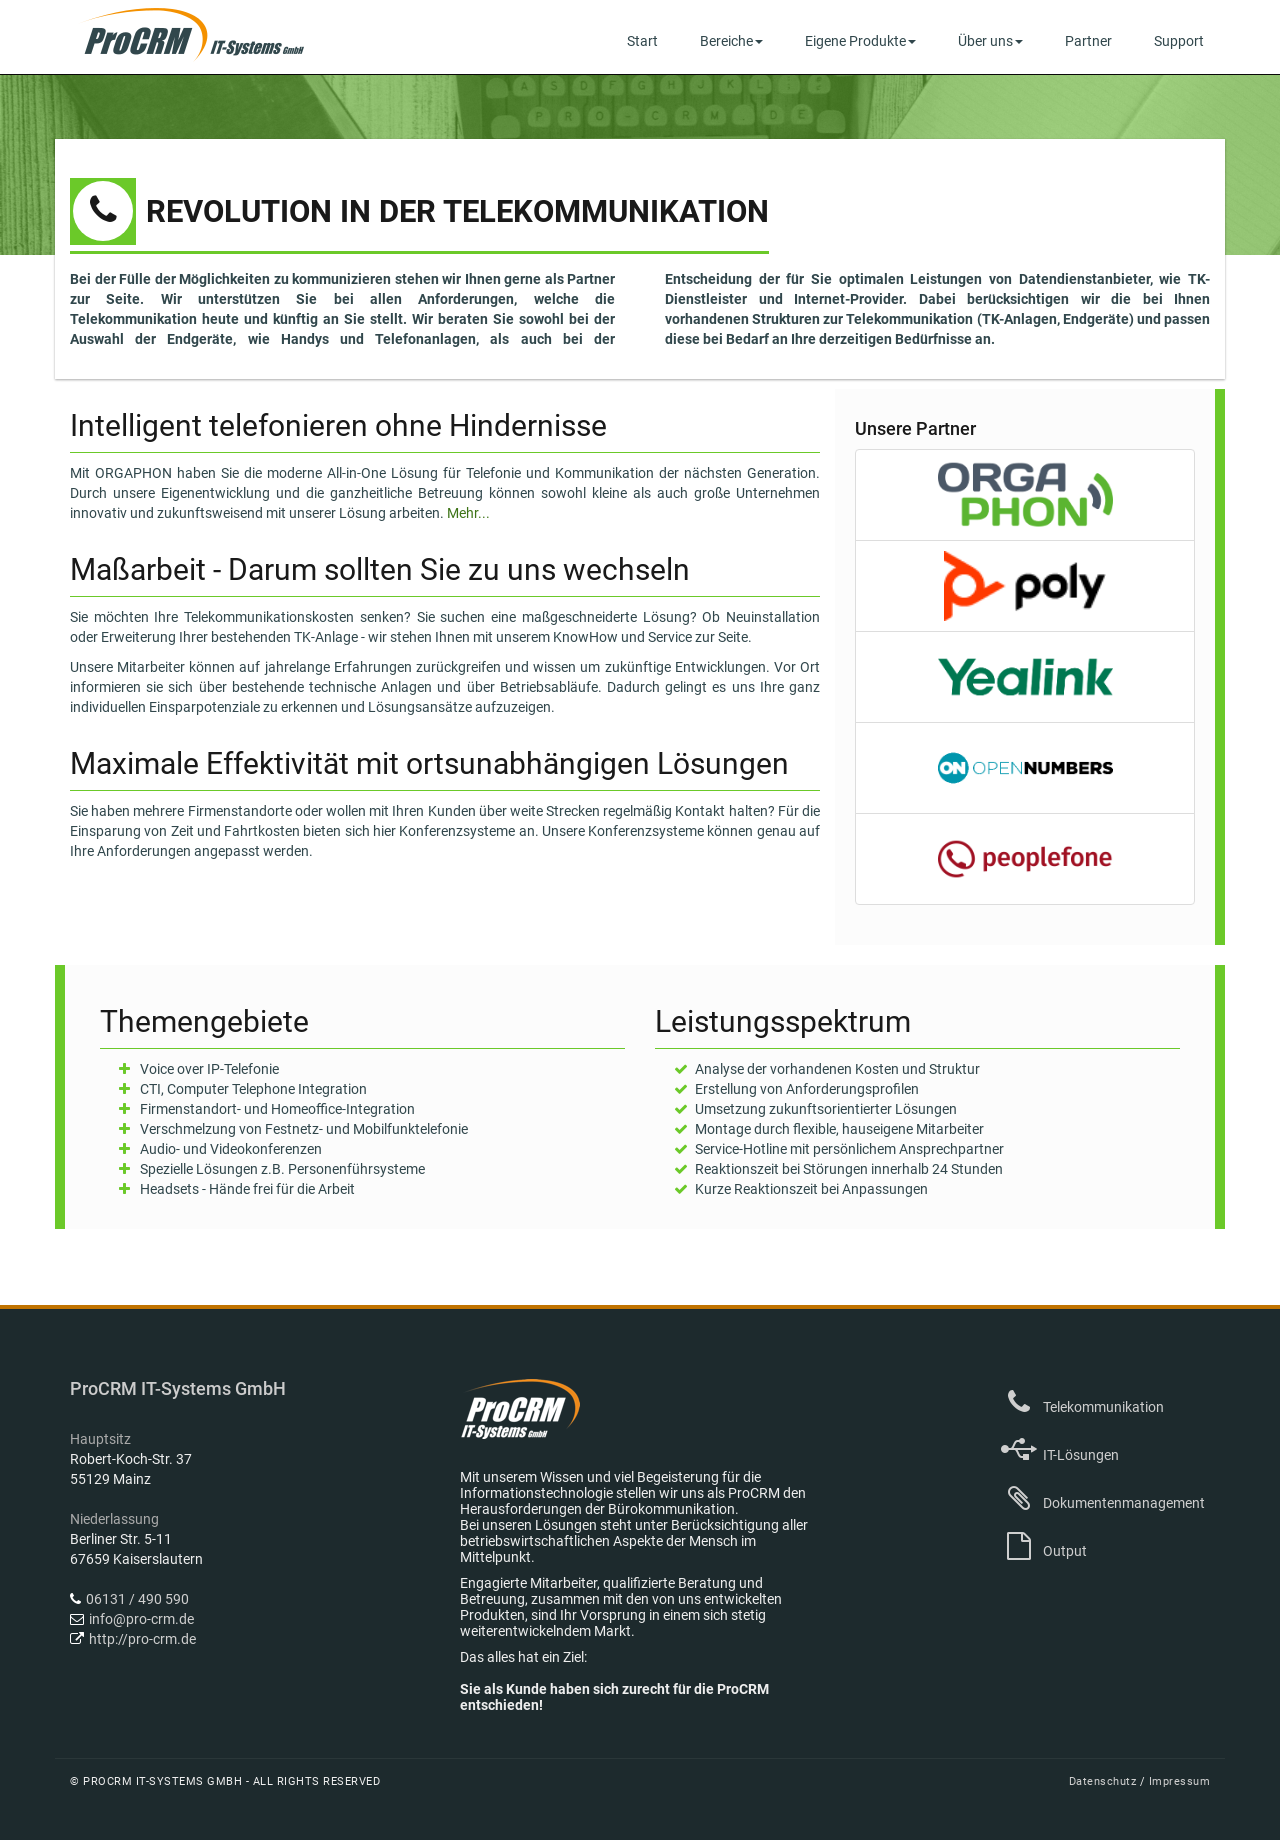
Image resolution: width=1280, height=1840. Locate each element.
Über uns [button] (990, 41)
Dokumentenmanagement (1103, 1503)
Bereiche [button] (731, 41)
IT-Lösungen (1060, 1455)
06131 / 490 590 (137, 1599)
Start (642, 41)
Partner (1088, 41)
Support (1179, 41)
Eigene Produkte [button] (860, 41)
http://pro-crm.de (142, 1639)
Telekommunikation (1082, 1407)
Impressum (1180, 1781)
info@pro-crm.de (141, 1619)
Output (1044, 1551)
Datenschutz (1104, 1781)
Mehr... (468, 513)
